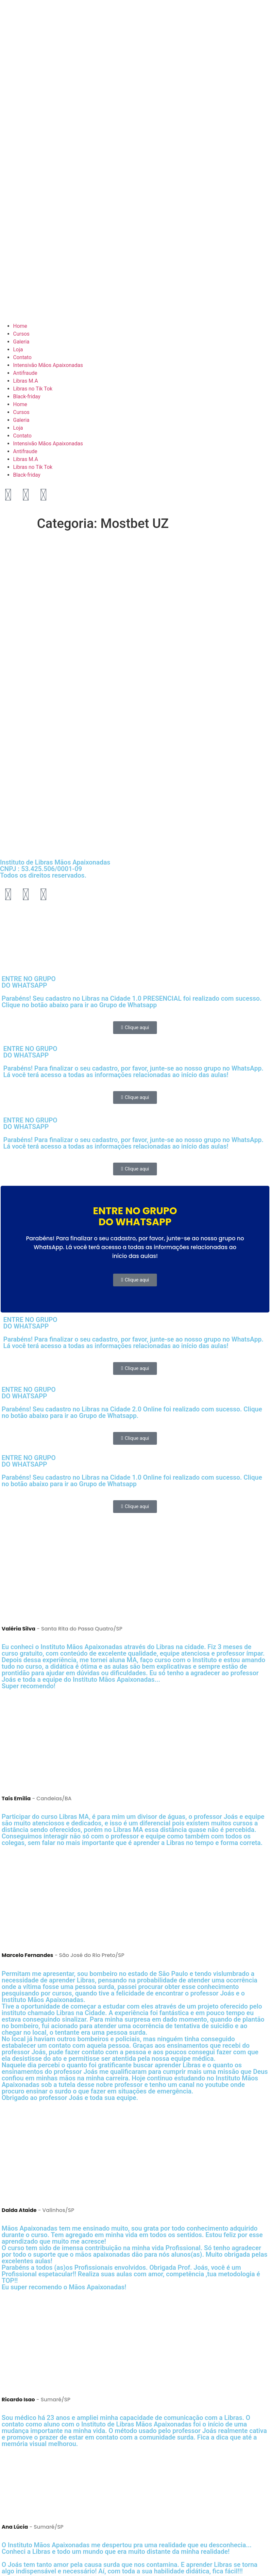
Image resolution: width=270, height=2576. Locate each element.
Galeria (21, 342)
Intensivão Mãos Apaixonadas (48, 365)
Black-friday (27, 396)
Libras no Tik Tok (32, 389)
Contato (22, 357)
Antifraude (25, 373)
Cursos (21, 334)
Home (20, 326)
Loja (18, 349)
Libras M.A (25, 381)
